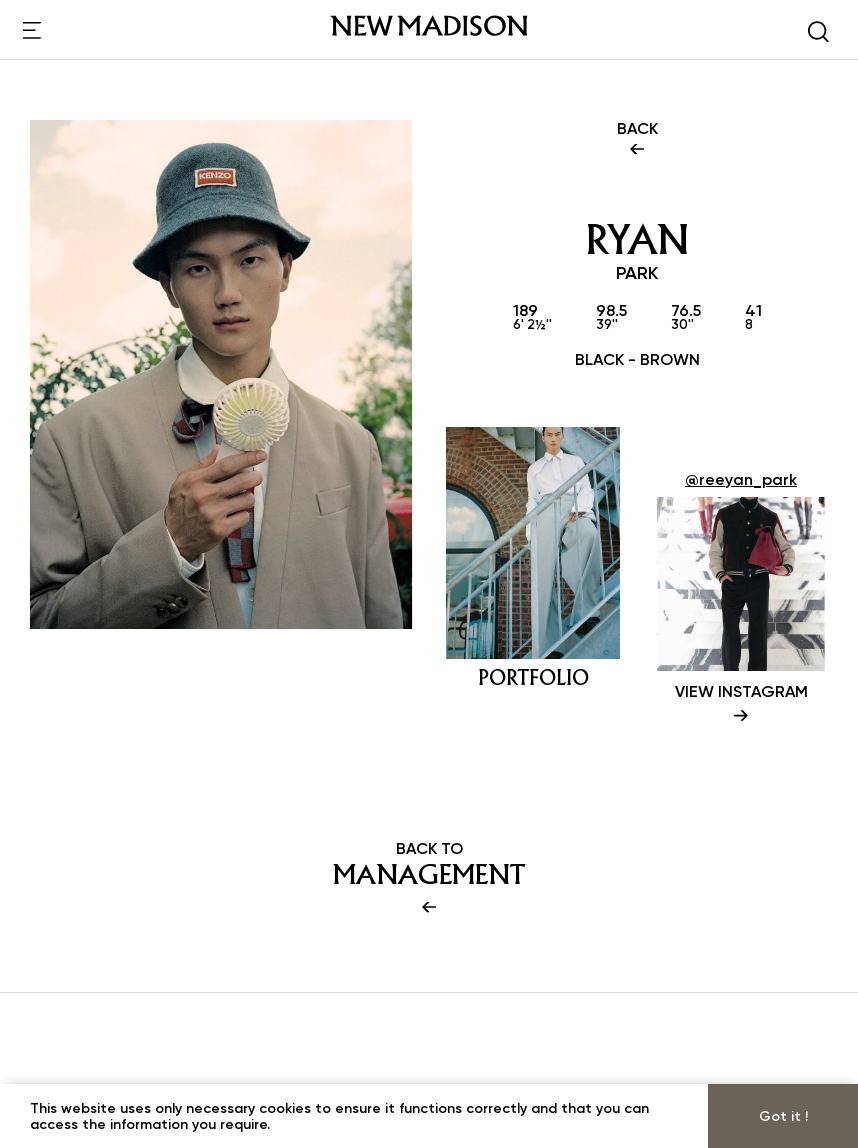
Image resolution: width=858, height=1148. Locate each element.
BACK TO (429, 879)
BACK (637, 140)
